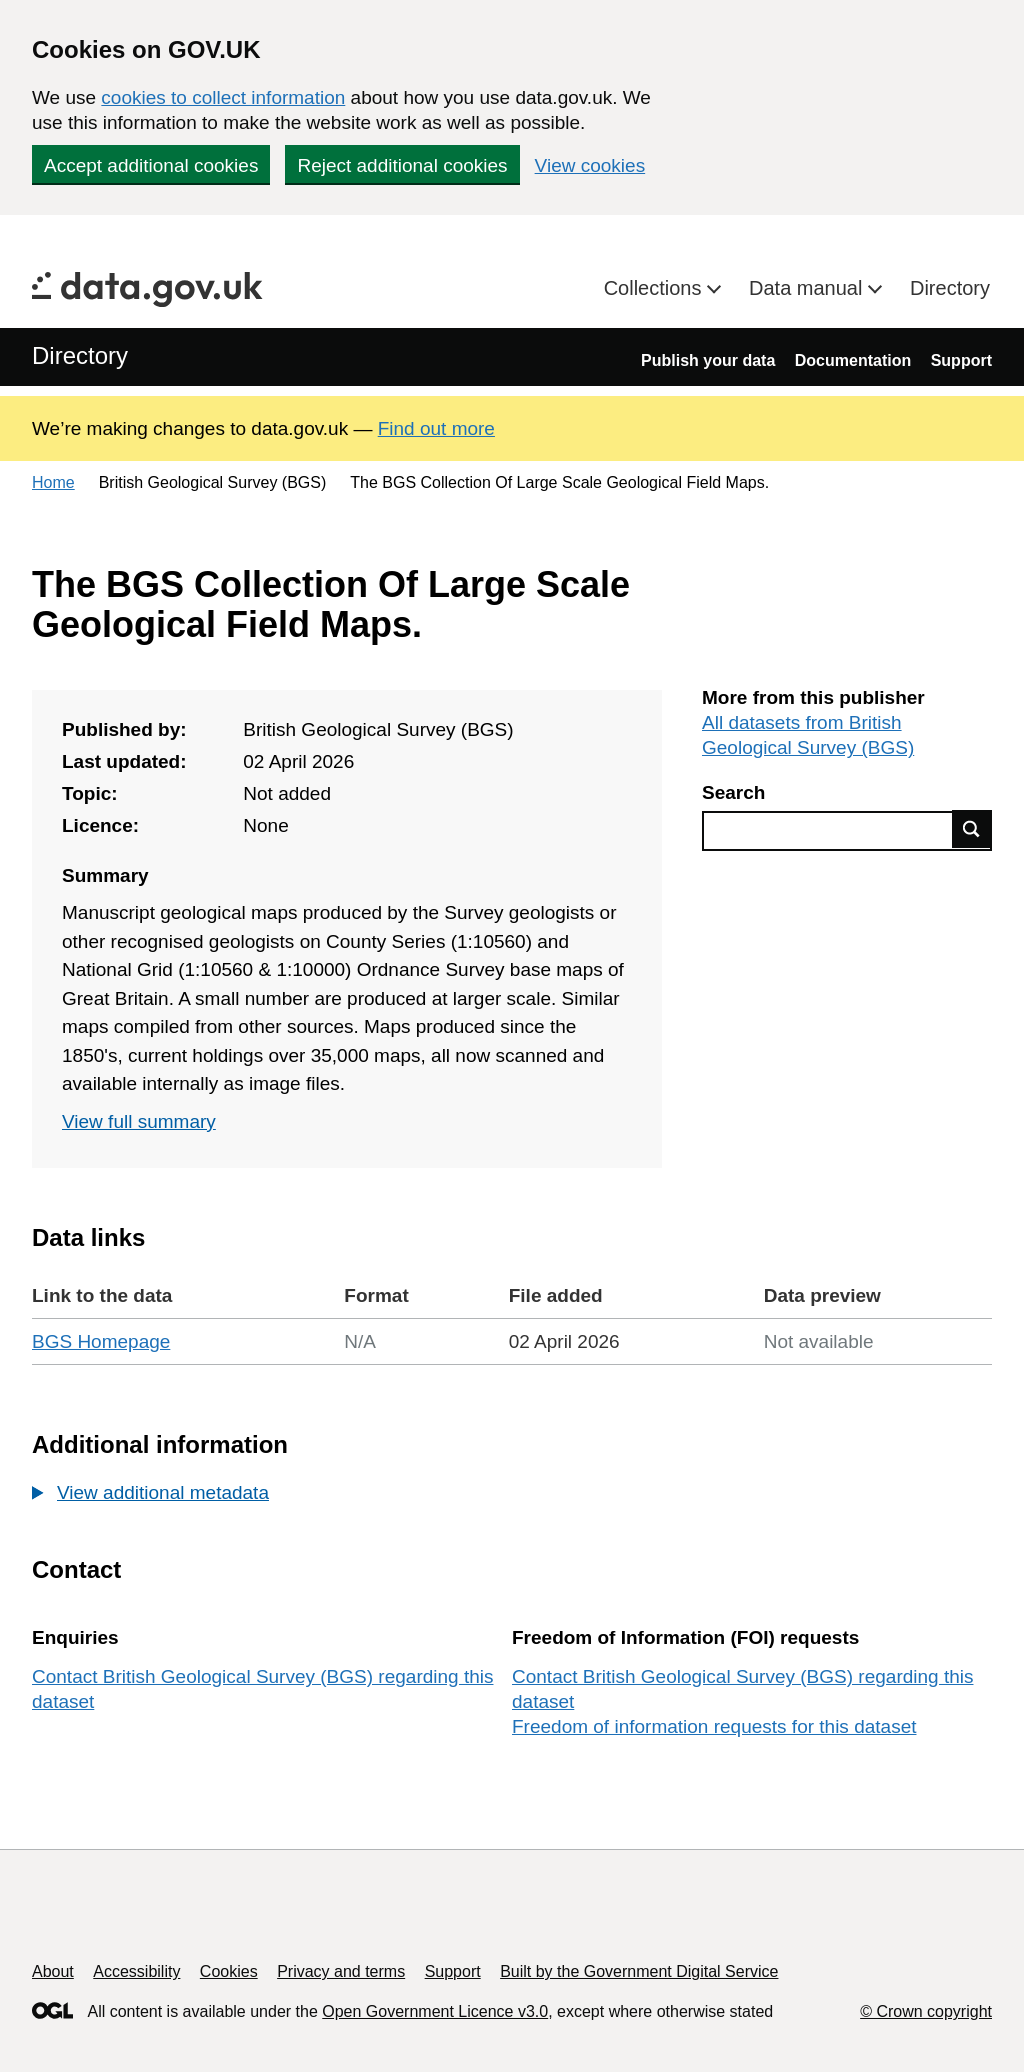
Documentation (853, 360)
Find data (972, 829)
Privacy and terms (341, 1971)
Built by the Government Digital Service (639, 1971)
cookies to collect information (223, 97)
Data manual (808, 288)
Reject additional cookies (402, 165)
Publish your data (708, 360)
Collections (655, 288)
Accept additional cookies (151, 165)
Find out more (436, 428)
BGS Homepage (101, 1341)
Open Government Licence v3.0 (435, 2011)
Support (961, 360)
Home (53, 482)
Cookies (229, 1971)
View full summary (139, 1121)
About (53, 1971)
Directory (950, 288)
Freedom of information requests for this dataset (714, 1726)
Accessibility (136, 1971)
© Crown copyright (926, 2011)
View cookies (590, 165)
